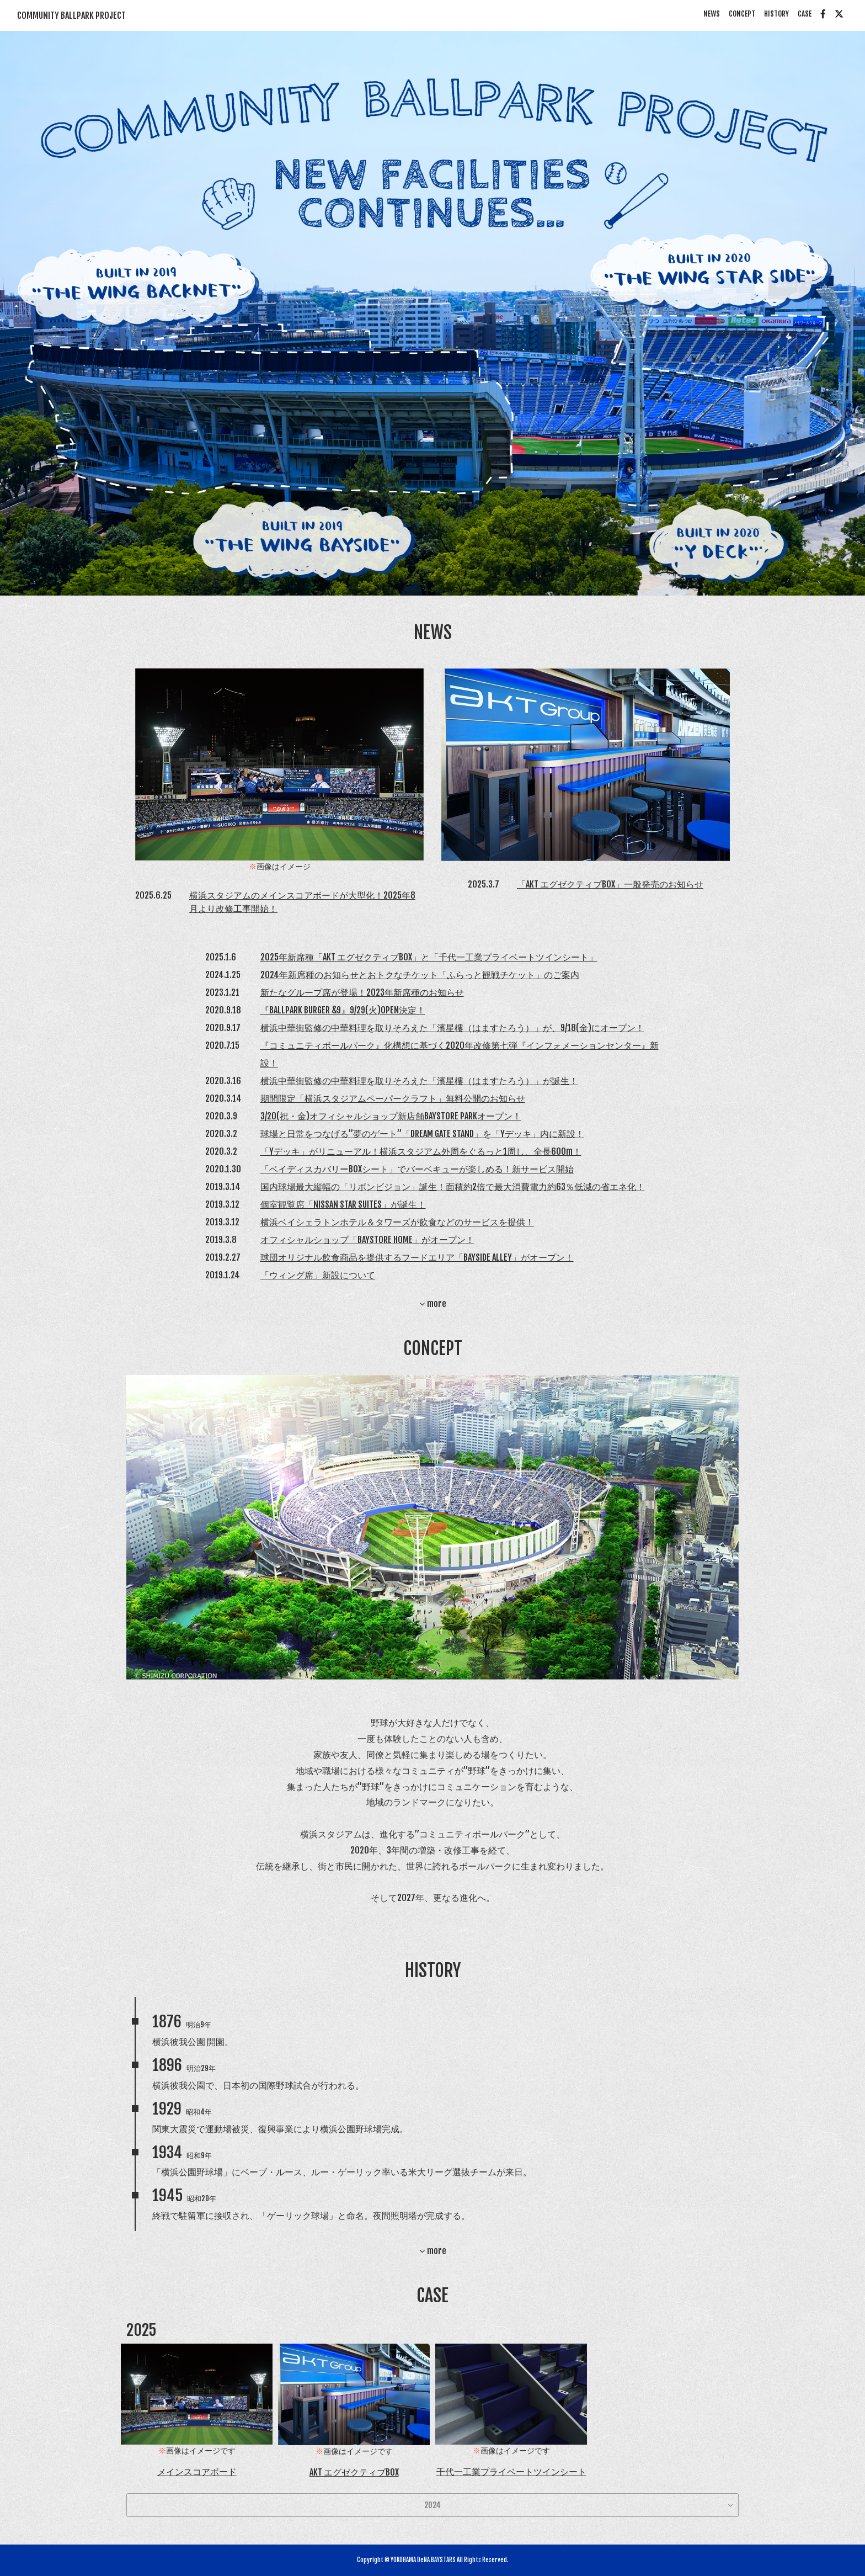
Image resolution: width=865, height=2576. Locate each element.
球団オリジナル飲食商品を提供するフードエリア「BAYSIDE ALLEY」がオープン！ (417, 1257)
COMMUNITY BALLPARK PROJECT (71, 15)
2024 (432, 2505)
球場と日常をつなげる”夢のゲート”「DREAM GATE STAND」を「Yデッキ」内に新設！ (422, 1133)
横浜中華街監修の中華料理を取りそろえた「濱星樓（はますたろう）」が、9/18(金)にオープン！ (452, 1027)
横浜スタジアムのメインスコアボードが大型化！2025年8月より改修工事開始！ (302, 902)
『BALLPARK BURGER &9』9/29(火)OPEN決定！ (342, 1010)
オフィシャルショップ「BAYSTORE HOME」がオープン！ (367, 1239)
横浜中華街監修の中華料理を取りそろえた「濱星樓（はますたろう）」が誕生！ (419, 1080)
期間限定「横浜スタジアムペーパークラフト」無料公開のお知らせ (392, 1098)
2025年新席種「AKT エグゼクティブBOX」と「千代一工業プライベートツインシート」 (428, 957)
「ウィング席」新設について (317, 1275)
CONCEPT (742, 13)
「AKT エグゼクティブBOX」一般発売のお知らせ (610, 884)
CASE (804, 13)
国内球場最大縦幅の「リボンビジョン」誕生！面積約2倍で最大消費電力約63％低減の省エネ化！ (452, 1186)
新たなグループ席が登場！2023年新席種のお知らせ (362, 992)
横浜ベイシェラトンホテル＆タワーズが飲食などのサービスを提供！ (397, 1222)
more (432, 1303)
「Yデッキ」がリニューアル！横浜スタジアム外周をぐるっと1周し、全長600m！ (420, 1151)
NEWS (711, 13)
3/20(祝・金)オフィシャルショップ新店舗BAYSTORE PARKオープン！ (390, 1116)
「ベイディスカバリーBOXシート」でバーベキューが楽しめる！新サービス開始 (417, 1169)
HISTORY (776, 13)
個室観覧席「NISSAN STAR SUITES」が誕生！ (343, 1204)
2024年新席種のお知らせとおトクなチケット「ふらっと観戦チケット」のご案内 (419, 974)
